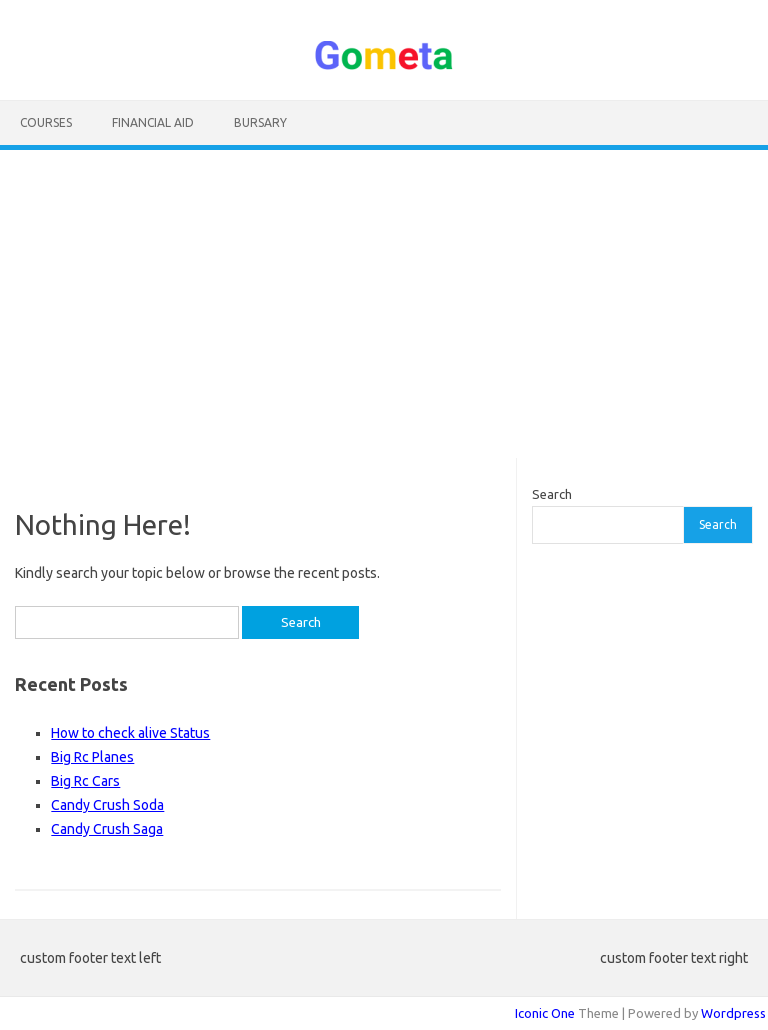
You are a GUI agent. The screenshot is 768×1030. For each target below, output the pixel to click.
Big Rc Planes (92, 757)
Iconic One (545, 1013)
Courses (46, 122)
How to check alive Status (130, 733)
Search (552, 494)
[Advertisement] (384, 304)
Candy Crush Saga (107, 829)
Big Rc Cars (85, 781)
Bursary (260, 122)
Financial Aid (153, 122)
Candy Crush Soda (107, 805)
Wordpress (733, 1013)
